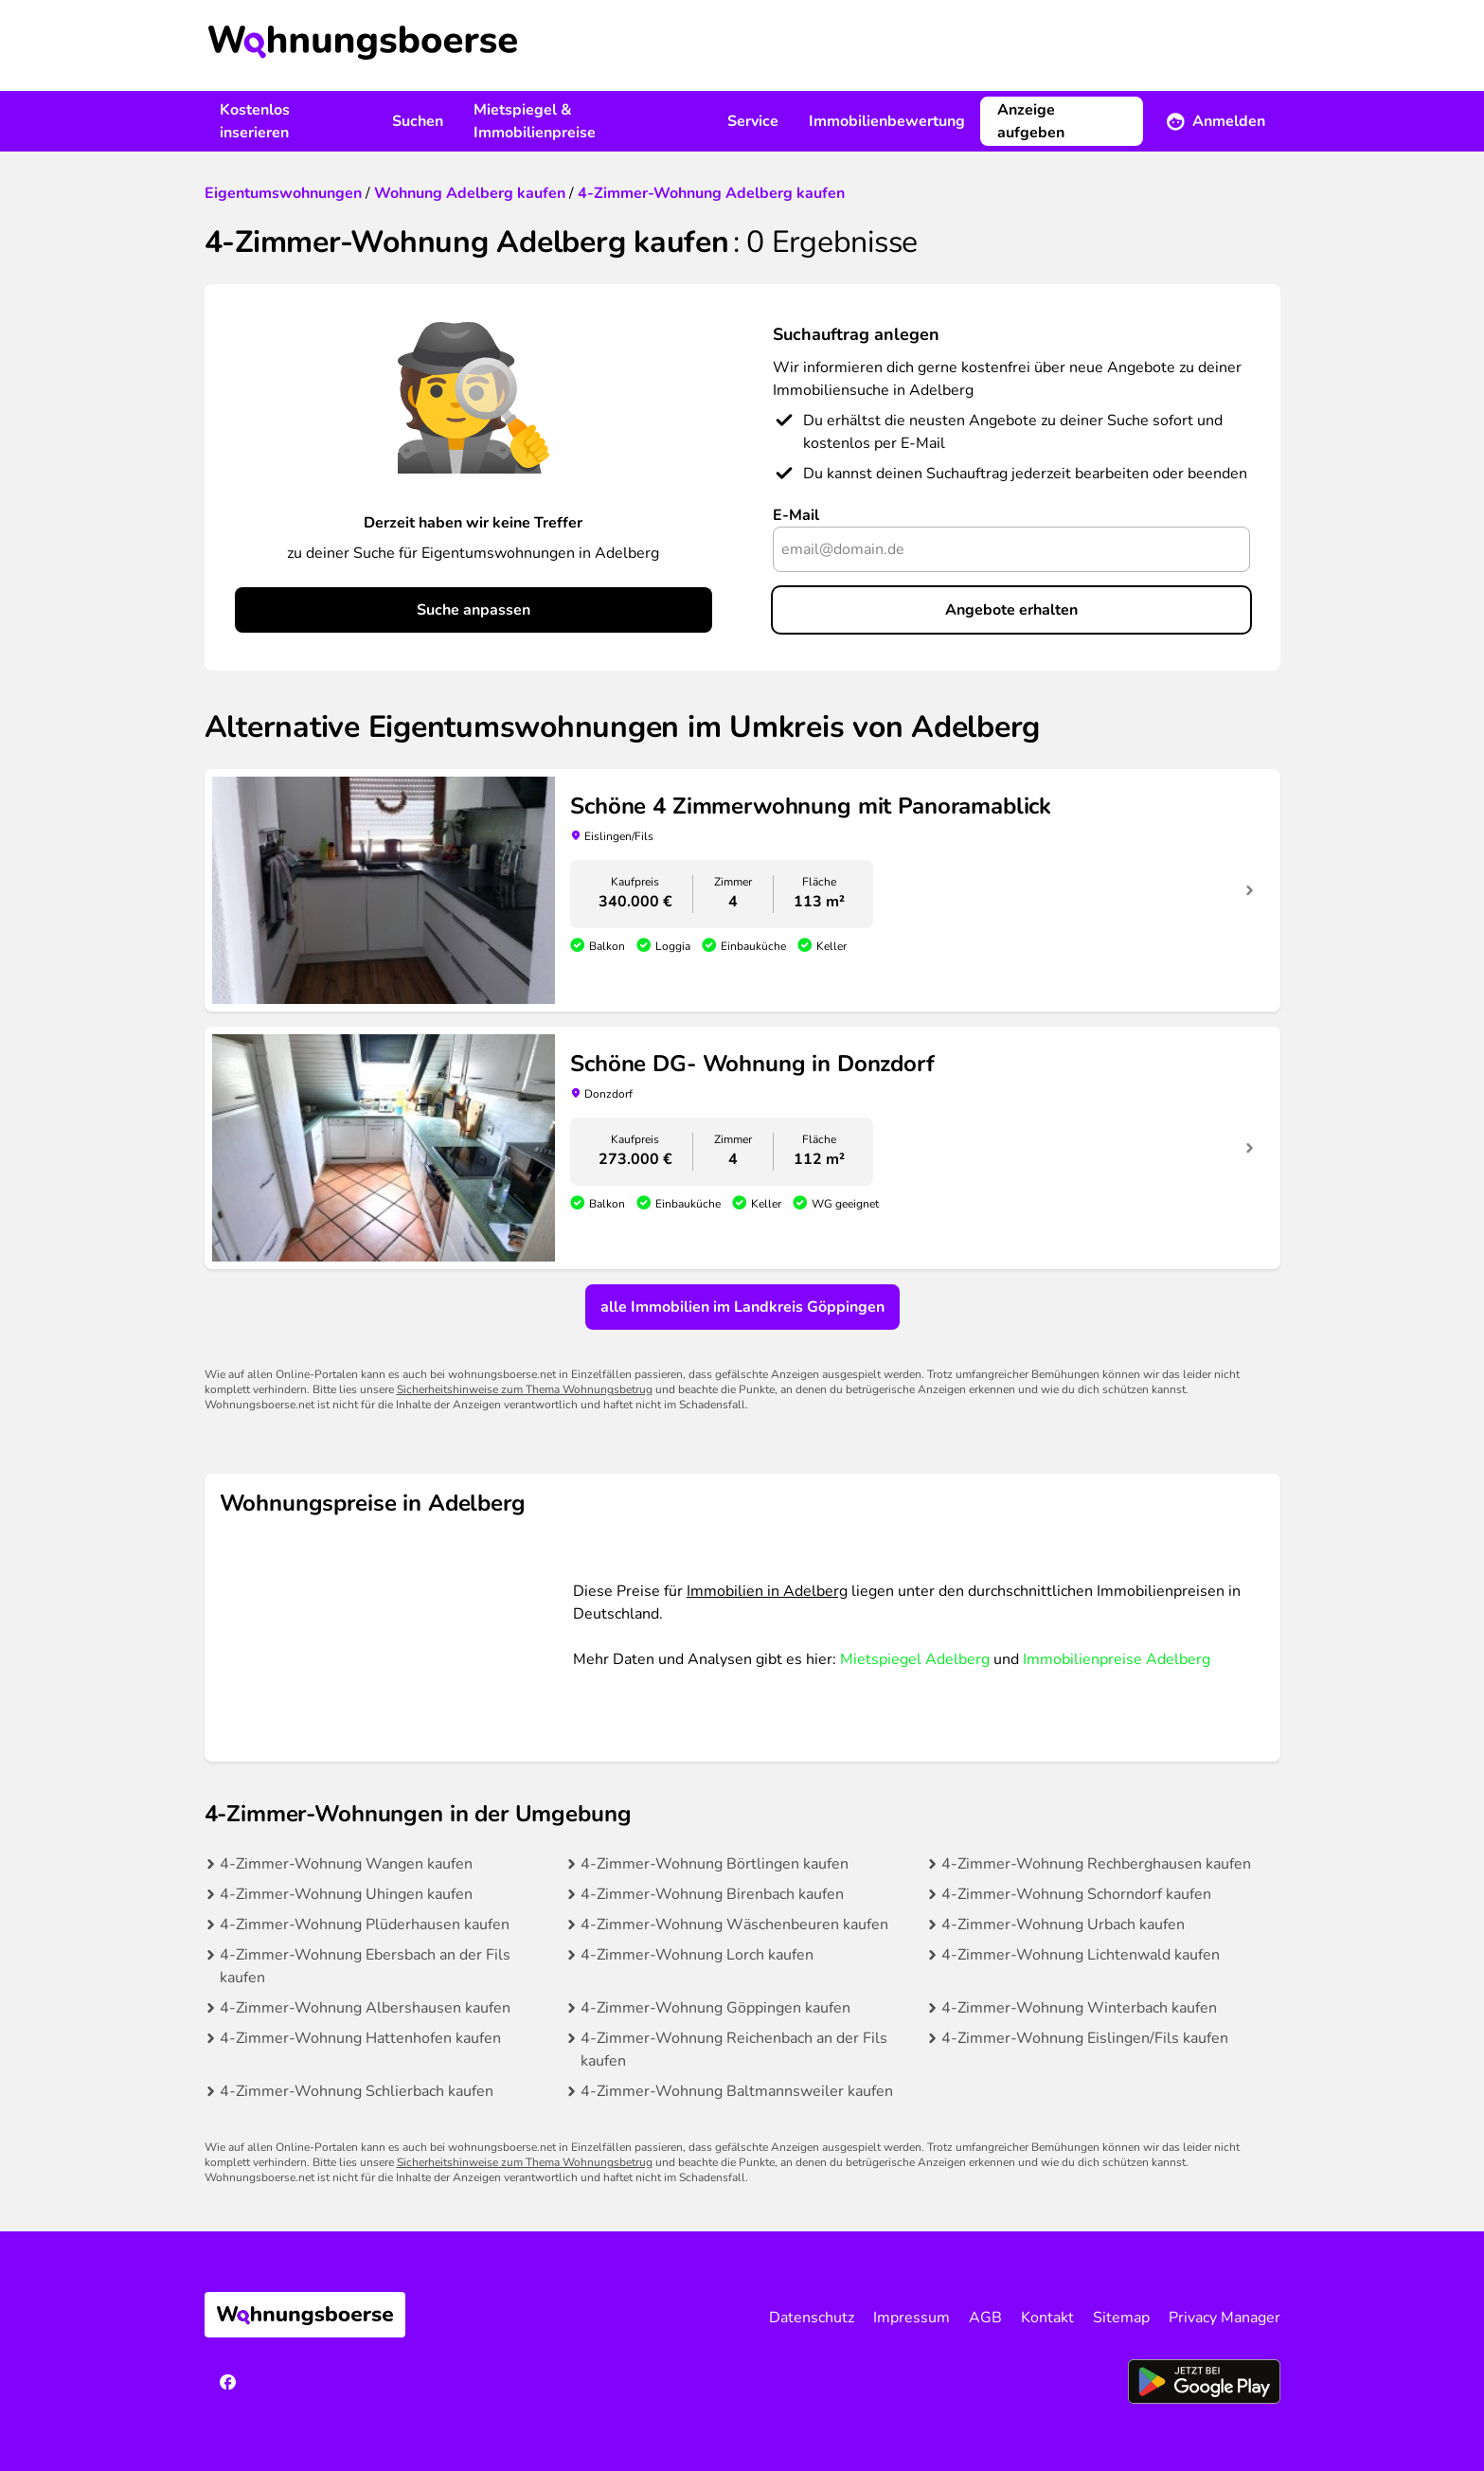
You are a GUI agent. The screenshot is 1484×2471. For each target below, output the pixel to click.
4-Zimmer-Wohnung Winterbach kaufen (1079, 2007)
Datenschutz (811, 2317)
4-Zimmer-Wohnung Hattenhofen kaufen (360, 2038)
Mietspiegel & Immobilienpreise (535, 121)
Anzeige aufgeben (1030, 121)
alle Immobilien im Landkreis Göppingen (742, 1307)
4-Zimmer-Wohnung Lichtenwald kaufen (1080, 1954)
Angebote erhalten (1011, 610)
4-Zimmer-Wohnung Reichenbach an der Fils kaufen (734, 2049)
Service (752, 121)
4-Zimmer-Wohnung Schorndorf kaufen (1076, 1894)
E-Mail (796, 515)
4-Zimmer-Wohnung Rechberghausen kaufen (1096, 1863)
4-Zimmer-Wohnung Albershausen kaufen (365, 2007)
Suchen (417, 121)
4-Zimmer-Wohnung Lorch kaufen (697, 1954)
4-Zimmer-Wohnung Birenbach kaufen (712, 1894)
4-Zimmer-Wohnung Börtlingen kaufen (715, 1863)
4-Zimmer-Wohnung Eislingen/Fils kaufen (1084, 2038)
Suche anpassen (473, 610)
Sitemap (1121, 2317)
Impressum (911, 2317)
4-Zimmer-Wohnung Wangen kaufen (346, 1863)
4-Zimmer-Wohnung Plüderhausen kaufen (365, 1924)
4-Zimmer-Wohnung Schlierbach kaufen (356, 2091)
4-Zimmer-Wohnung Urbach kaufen (1063, 1924)
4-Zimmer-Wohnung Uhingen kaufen (346, 1894)
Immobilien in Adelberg (767, 1591)
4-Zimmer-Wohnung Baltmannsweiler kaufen (737, 2091)
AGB (985, 2317)
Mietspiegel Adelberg (915, 1659)
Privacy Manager (1224, 2317)
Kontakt (1047, 2317)
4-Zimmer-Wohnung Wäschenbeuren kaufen (734, 1924)
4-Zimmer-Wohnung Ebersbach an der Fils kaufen (365, 1966)
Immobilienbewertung (887, 121)
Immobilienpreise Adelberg (1116, 1659)
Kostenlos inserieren (255, 121)
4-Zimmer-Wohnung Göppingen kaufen (715, 2007)
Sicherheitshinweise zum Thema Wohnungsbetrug (525, 1389)
